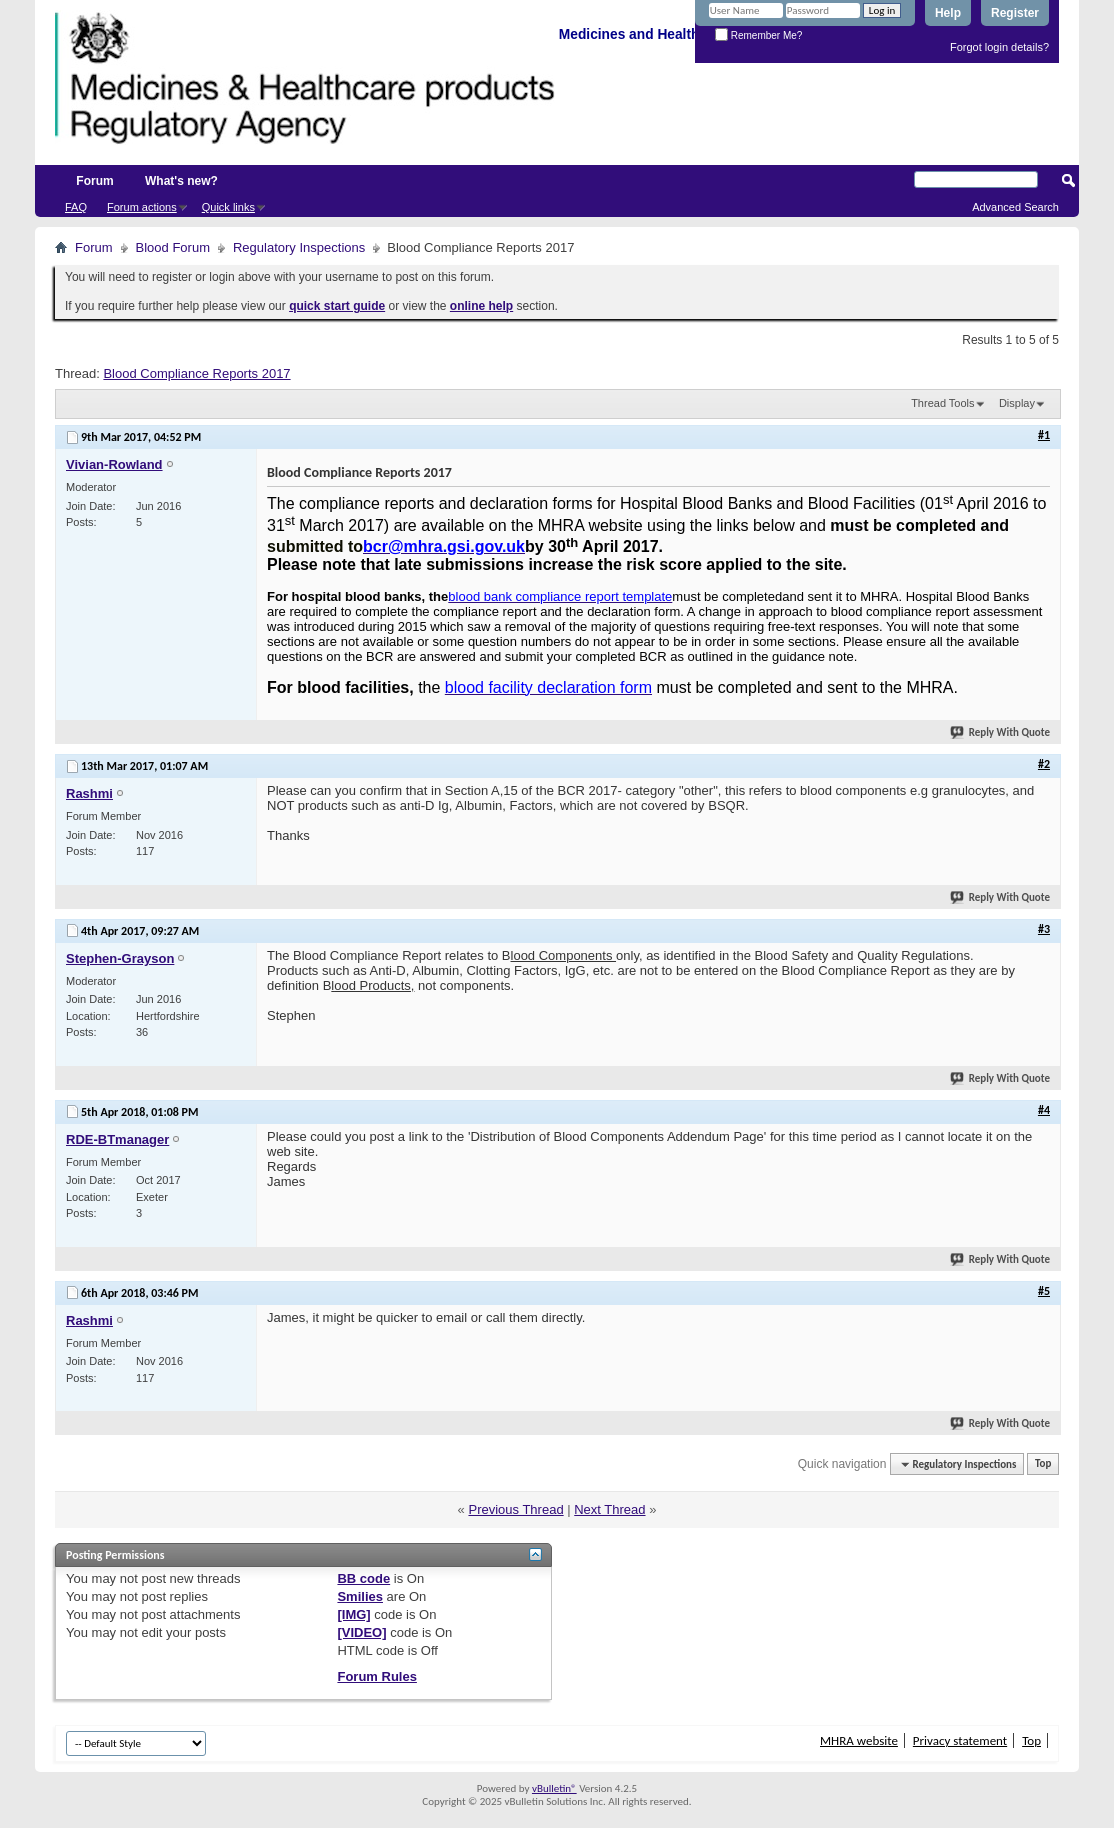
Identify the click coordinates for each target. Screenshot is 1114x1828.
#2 (1044, 764)
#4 (1044, 1110)
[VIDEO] (361, 1632)
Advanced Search (1015, 207)
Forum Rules (376, 1676)
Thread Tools (942, 403)
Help (948, 13)
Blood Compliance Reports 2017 (196, 373)
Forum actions (142, 207)
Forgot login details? (999, 47)
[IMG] (353, 1614)
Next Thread (609, 1509)
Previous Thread (515, 1509)
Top (1043, 1464)
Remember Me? (758, 35)
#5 (1044, 1291)
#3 (1044, 929)
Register (1015, 13)
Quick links (228, 207)
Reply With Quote (1001, 732)
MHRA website (859, 1740)
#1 (1044, 435)
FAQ (76, 207)
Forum (94, 181)
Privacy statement (960, 1740)
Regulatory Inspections (299, 247)
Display (1017, 403)
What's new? (181, 181)
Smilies (360, 1596)
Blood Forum (173, 247)
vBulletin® (554, 1788)
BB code (363, 1578)
